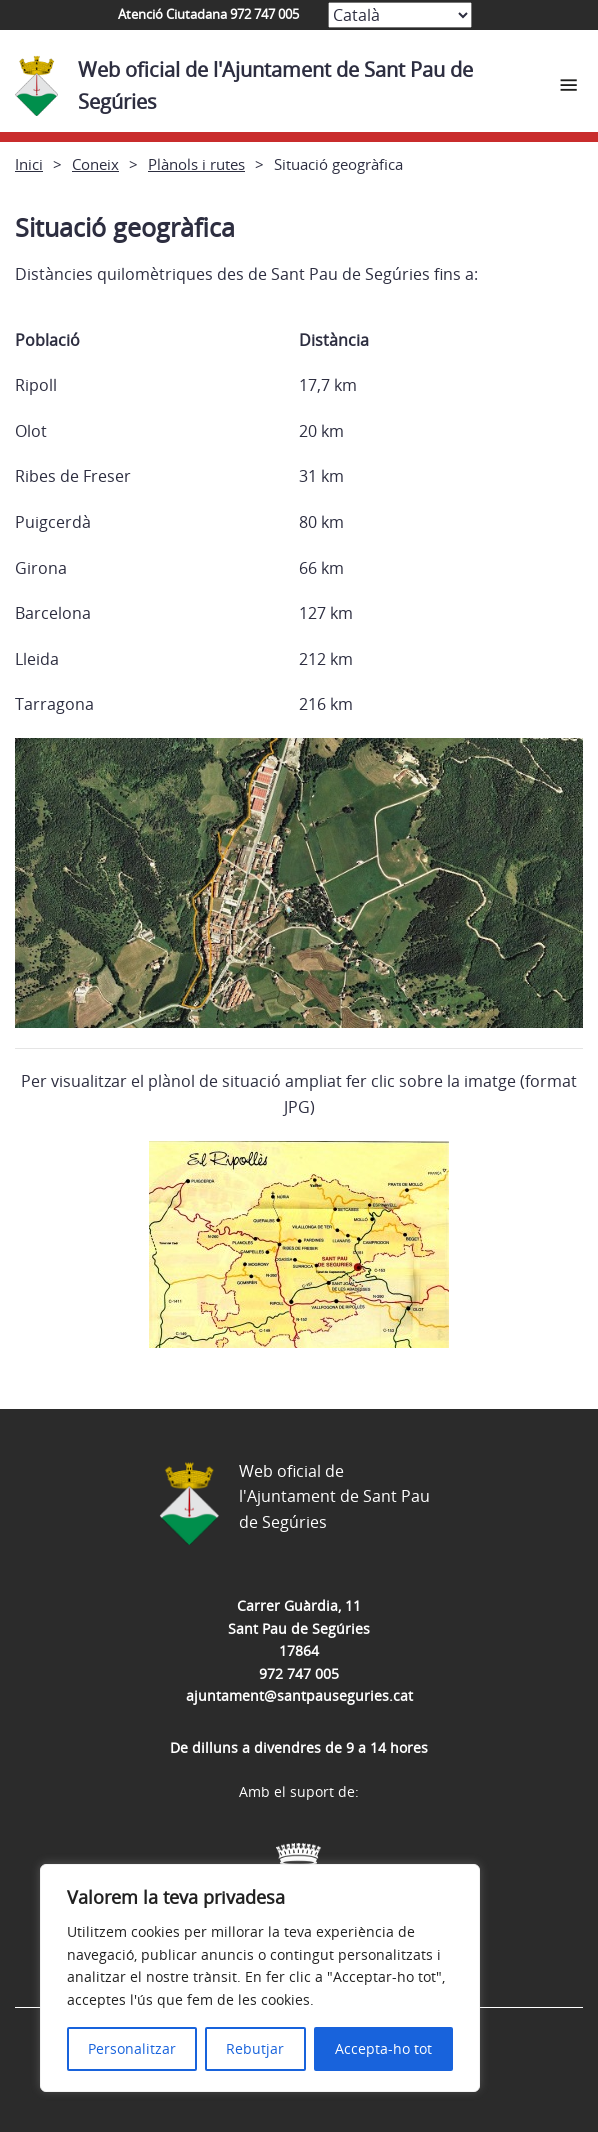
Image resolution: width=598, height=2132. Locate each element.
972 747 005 (299, 1673)
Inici (29, 164)
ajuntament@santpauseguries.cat (299, 1695)
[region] (260, 1978)
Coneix (95, 164)
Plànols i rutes (196, 164)
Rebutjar (255, 2048)
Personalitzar (132, 2048)
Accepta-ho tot (383, 2048)
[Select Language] (400, 15)
